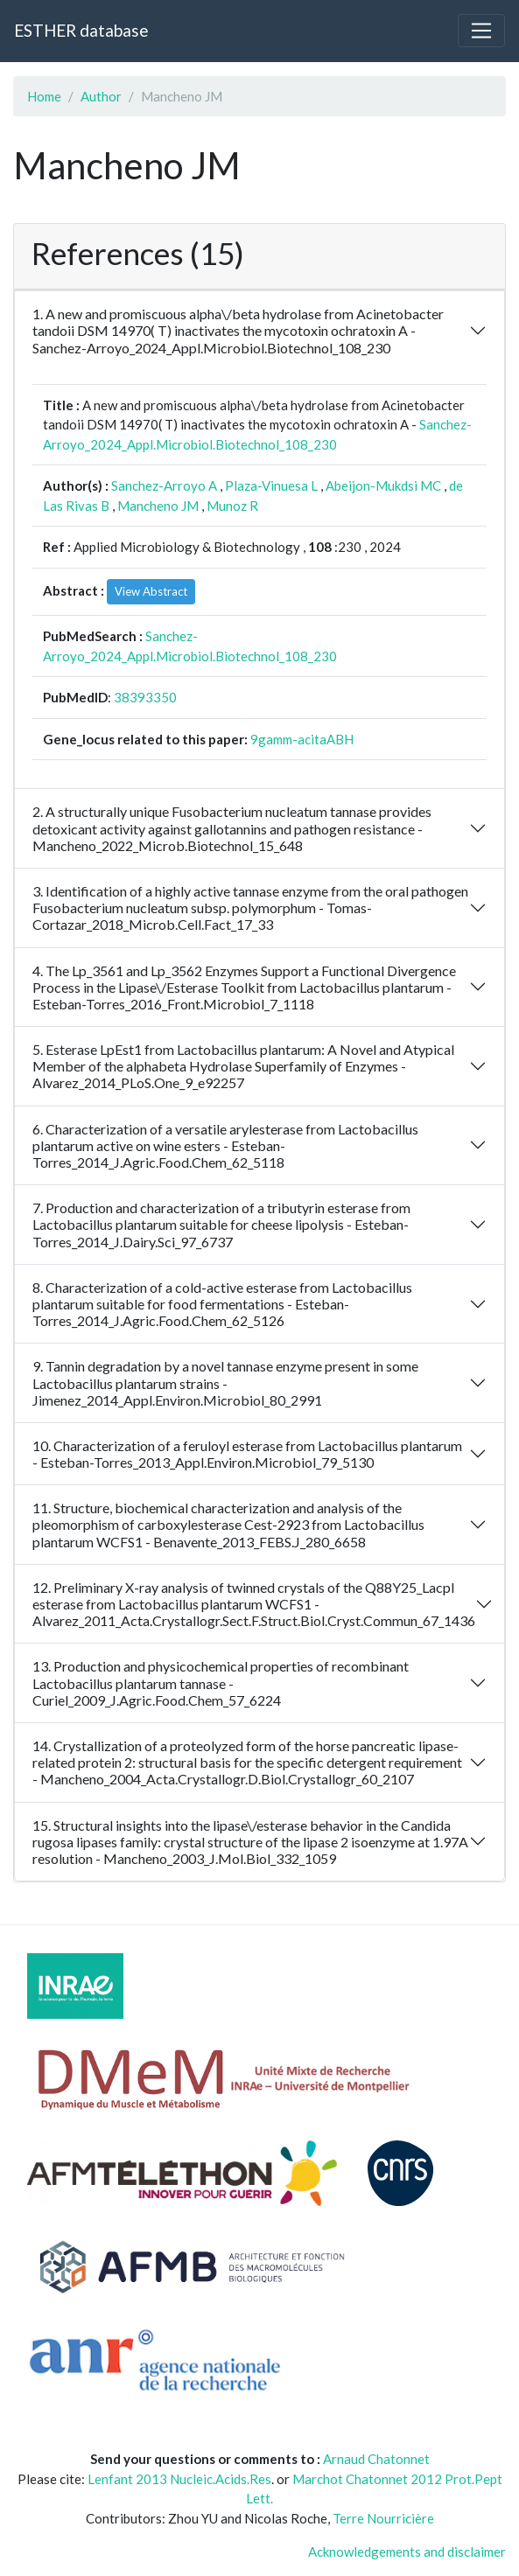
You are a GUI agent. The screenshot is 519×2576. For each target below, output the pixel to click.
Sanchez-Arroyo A (164, 485)
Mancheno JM (158, 505)
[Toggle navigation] (481, 30)
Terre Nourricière (383, 2518)
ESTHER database (81, 30)
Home (44, 96)
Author (101, 96)
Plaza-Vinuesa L (271, 485)
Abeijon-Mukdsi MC (383, 485)
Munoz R (232, 505)
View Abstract (151, 591)
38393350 (145, 697)
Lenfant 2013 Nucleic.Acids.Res (179, 2479)
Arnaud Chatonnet (376, 2459)
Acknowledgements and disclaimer (407, 2551)
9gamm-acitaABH (302, 739)
